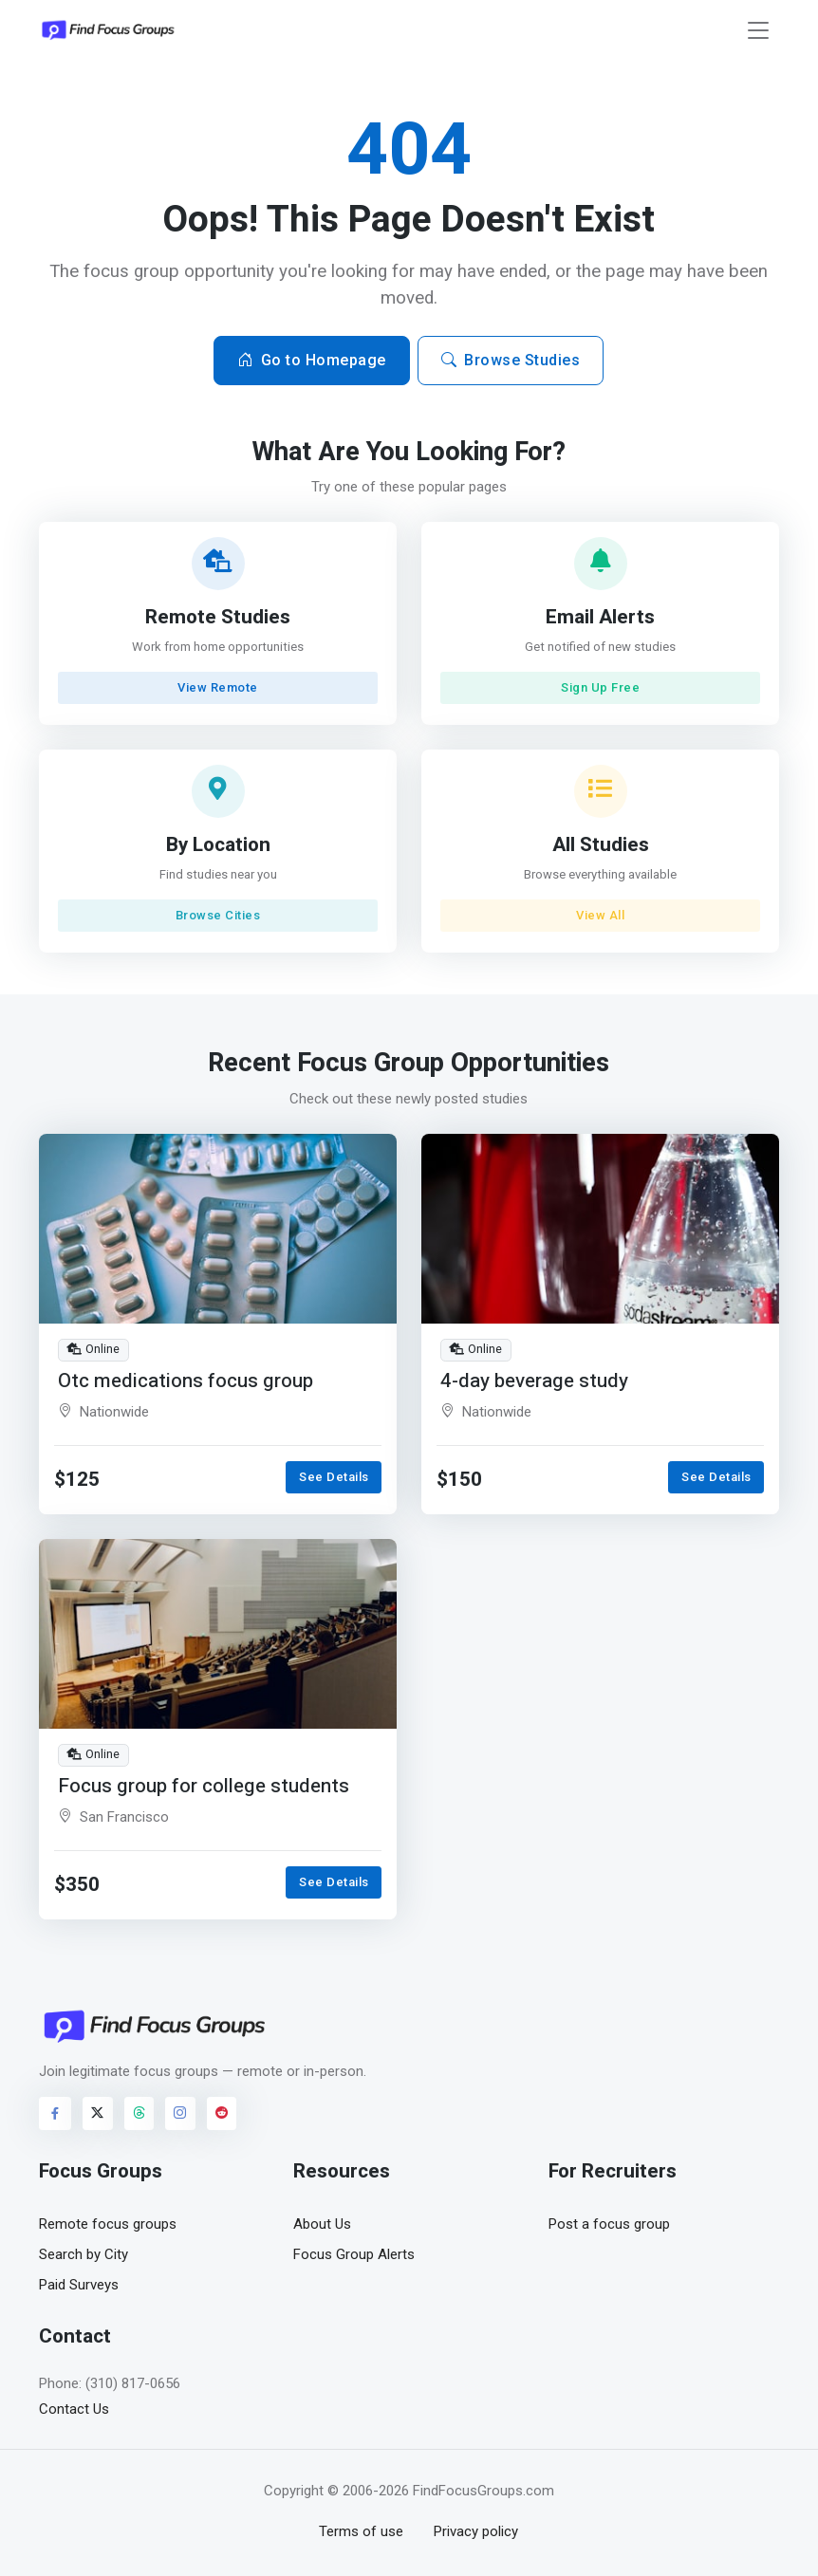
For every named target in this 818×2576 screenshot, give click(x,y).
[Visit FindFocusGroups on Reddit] (222, 2113)
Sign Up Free (600, 687)
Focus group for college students (203, 1785)
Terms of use (361, 2531)
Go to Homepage (311, 360)
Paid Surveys (79, 2284)
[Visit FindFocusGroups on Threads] (139, 2113)
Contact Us (74, 2409)
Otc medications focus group (185, 1380)
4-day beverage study (534, 1380)
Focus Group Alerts (354, 2254)
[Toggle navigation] (758, 30)
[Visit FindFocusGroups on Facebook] (55, 2113)
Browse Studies (511, 360)
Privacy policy (476, 2531)
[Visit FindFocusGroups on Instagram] (180, 2113)
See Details (334, 1477)
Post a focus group (609, 2224)
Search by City (83, 2254)
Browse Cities (218, 915)
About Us (322, 2224)
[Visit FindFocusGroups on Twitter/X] (98, 2113)
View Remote (217, 687)
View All (600, 915)
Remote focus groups (108, 2224)
